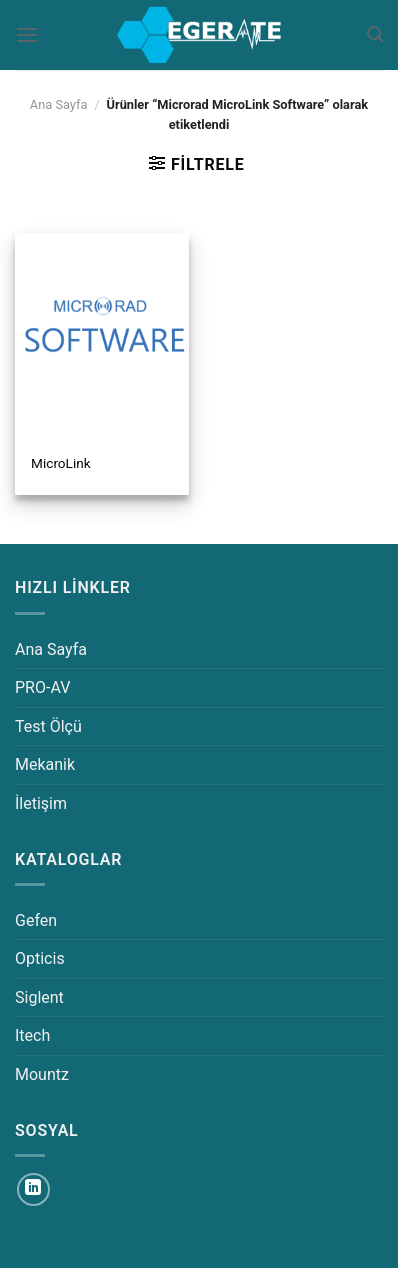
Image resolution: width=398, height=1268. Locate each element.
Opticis (40, 958)
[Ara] (375, 34)
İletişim (41, 803)
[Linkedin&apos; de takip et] (33, 1189)
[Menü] (27, 34)
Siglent (39, 997)
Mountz (42, 1074)
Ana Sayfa (59, 104)
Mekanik (45, 764)
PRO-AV (42, 687)
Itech (32, 1035)
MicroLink (61, 463)
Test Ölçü (48, 726)
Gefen (36, 920)
